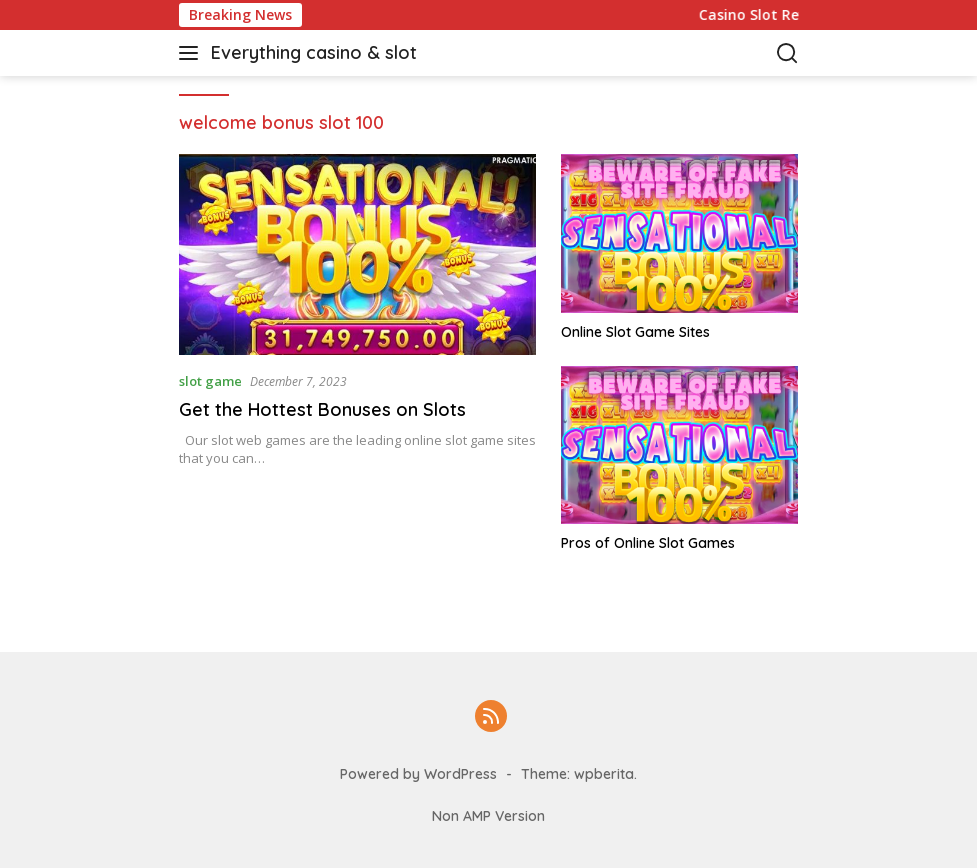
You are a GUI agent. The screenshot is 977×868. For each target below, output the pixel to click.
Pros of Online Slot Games (648, 543)
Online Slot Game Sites (635, 332)
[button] (192, 53)
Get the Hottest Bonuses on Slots (322, 409)
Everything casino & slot (314, 52)
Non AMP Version (488, 816)
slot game (210, 381)
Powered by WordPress (418, 774)
